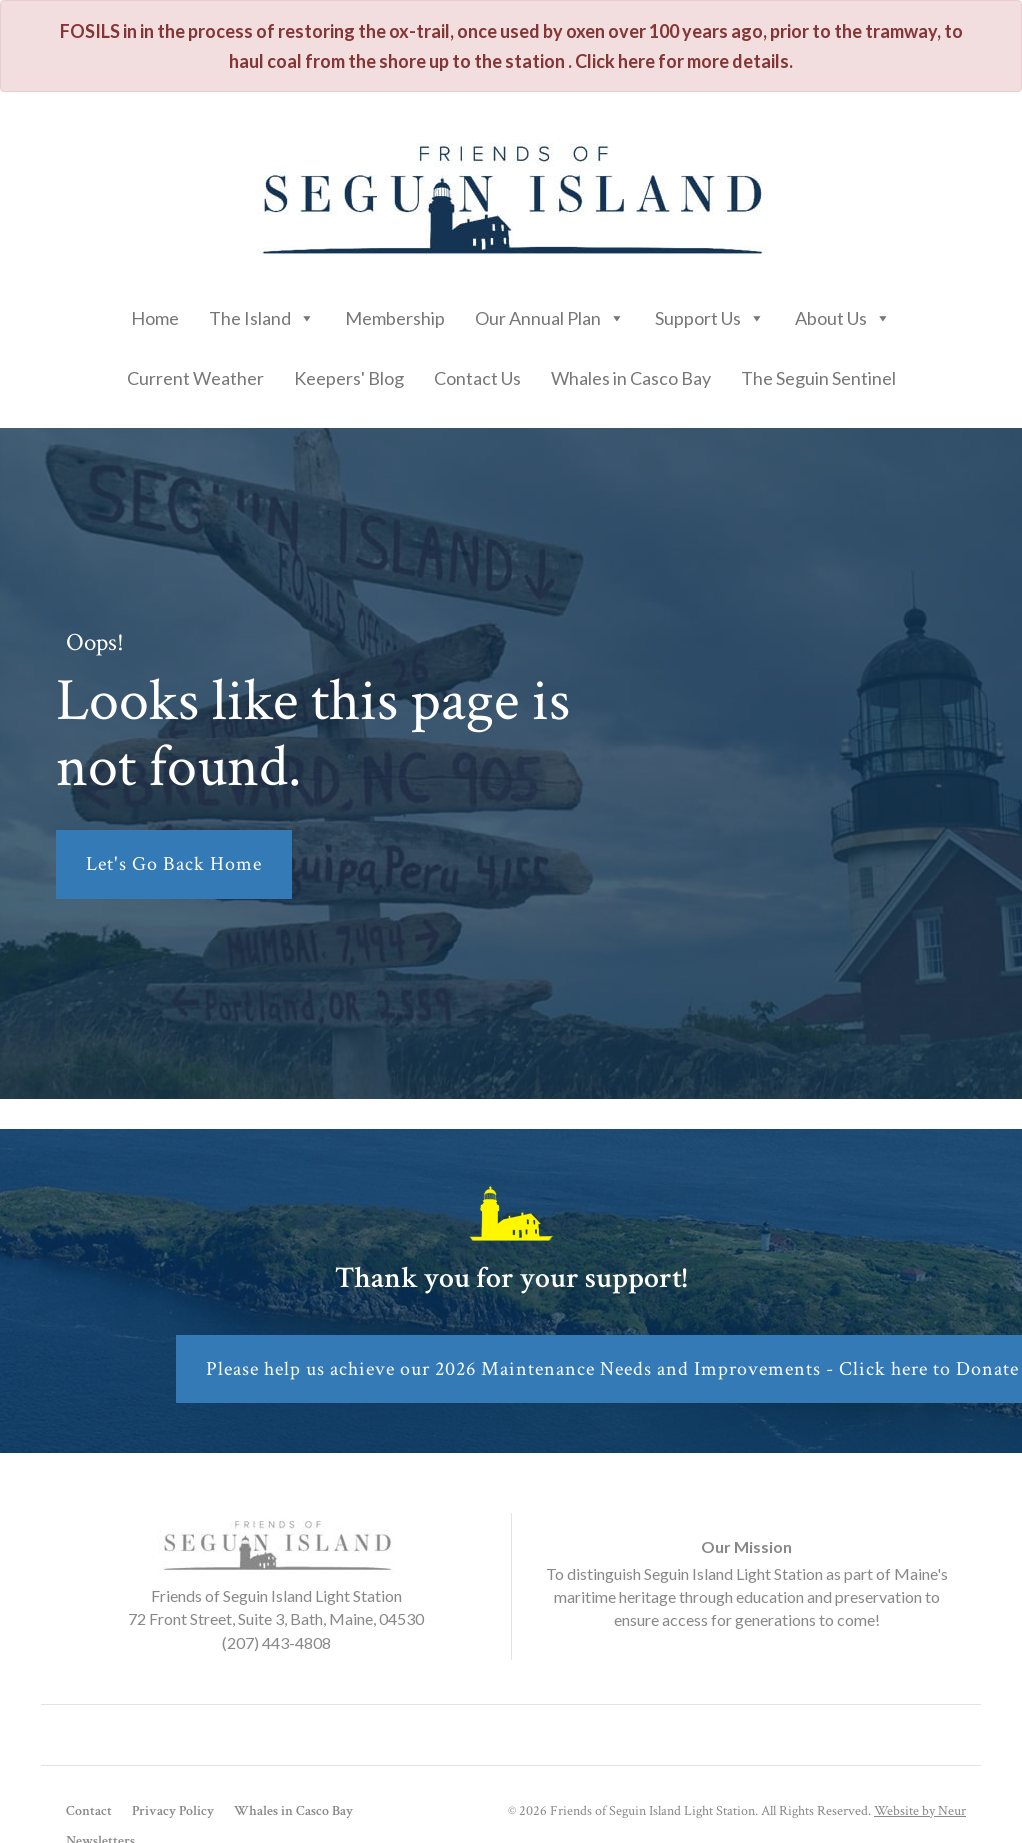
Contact (89, 1811)
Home (155, 318)
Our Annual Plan (550, 313)
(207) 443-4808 (276, 1642)
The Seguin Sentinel (818, 378)
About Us (843, 313)
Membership (395, 318)
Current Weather (195, 378)
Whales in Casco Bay (631, 378)
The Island (262, 313)
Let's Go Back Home (174, 864)
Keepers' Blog (349, 378)
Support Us (710, 313)
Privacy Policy (173, 1811)
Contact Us (477, 378)
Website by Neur (920, 1811)
